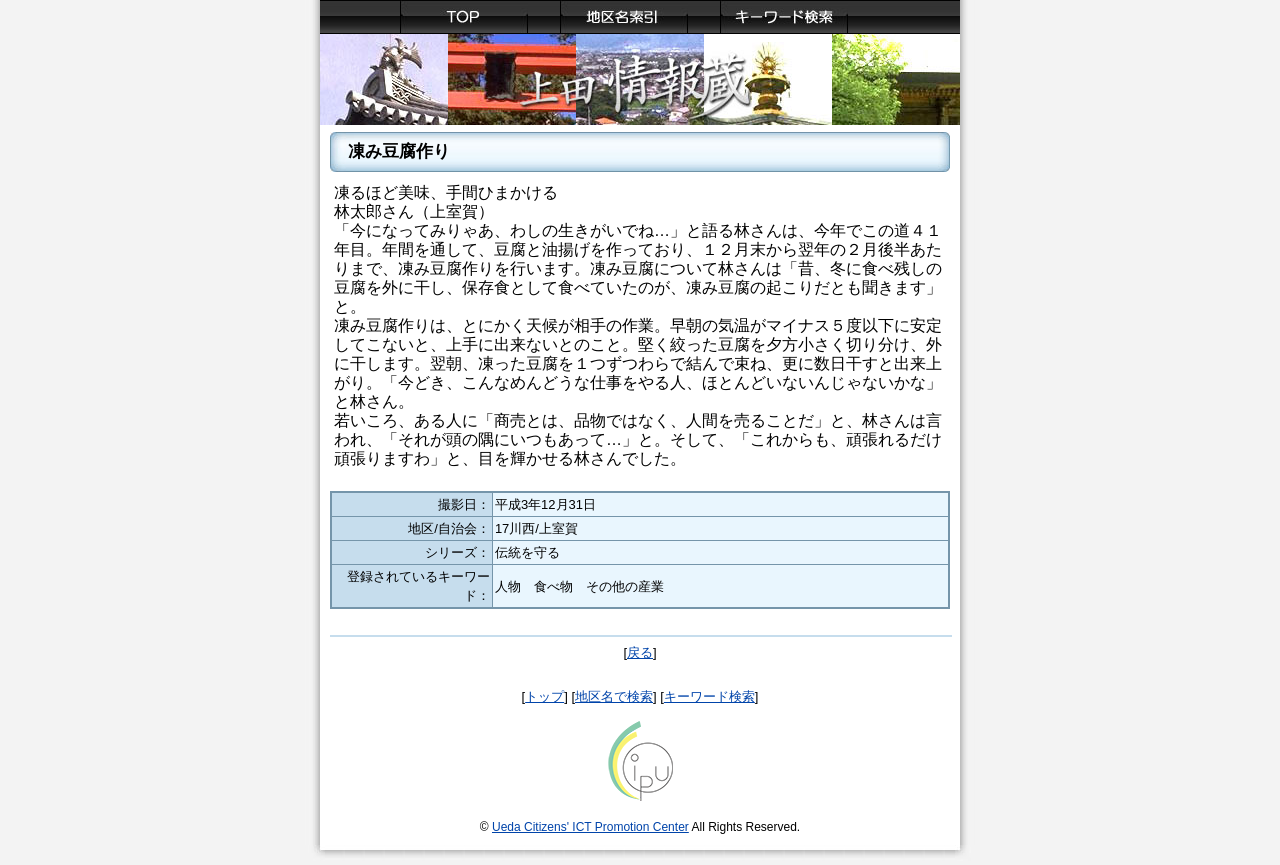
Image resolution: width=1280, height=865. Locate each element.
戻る (640, 652)
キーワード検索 (709, 696)
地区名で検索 (614, 696)
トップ (544, 696)
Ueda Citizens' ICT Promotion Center (590, 827)
